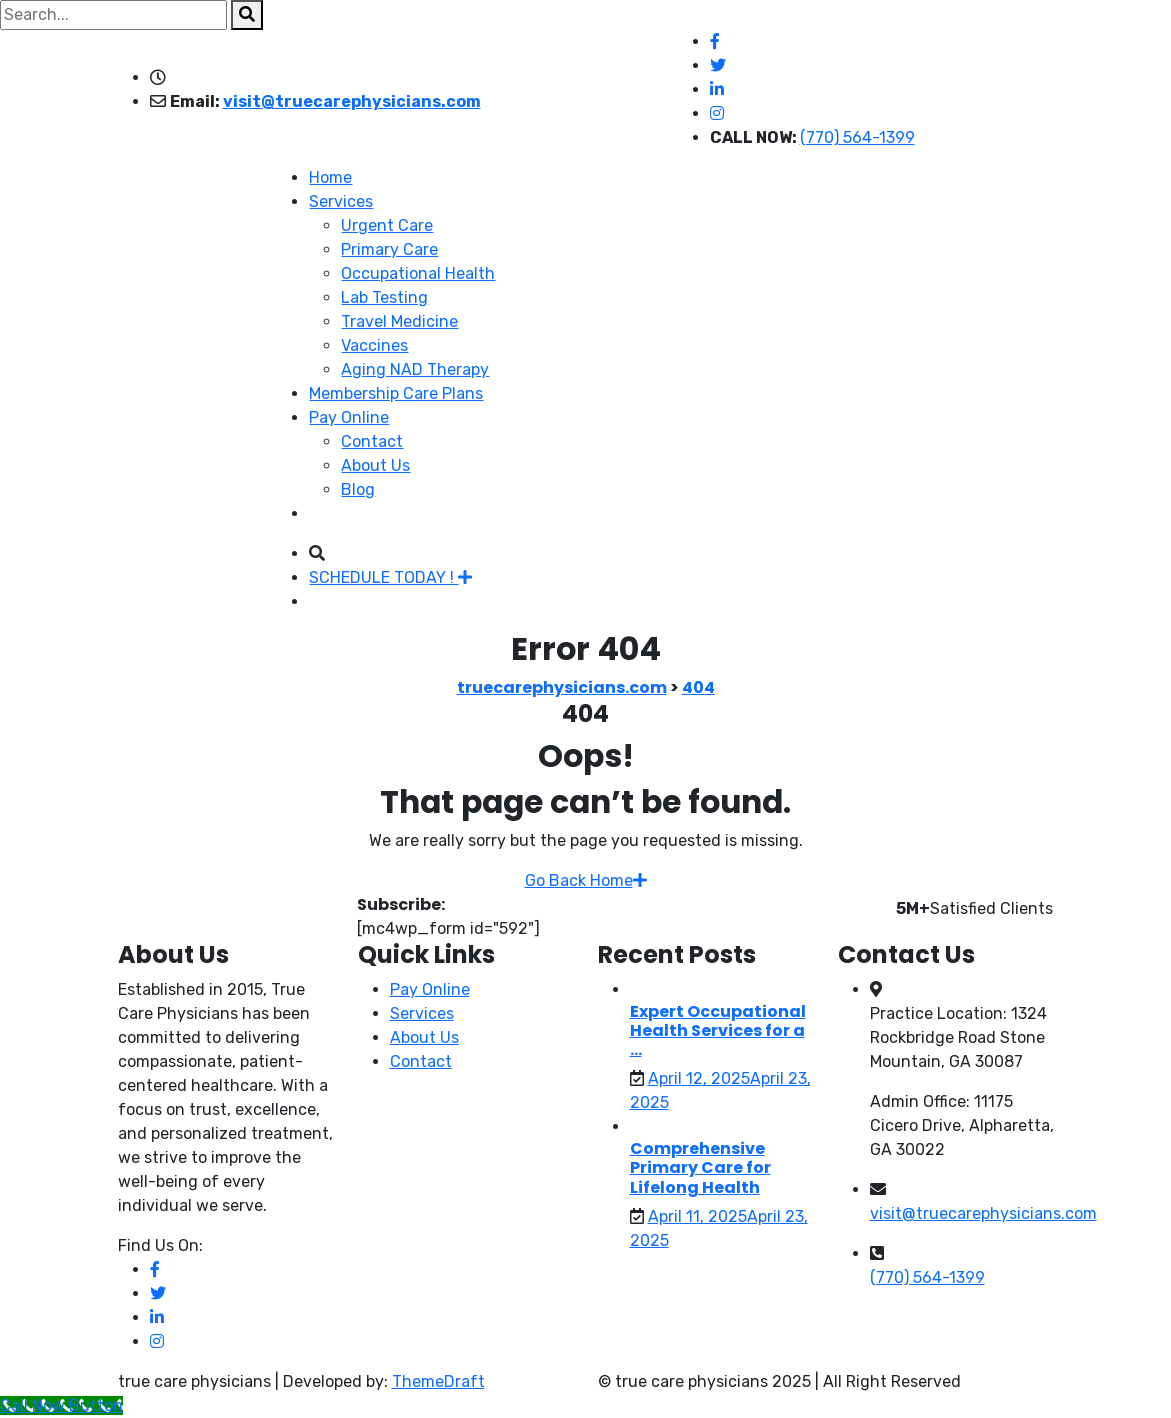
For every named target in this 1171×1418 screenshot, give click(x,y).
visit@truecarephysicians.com (352, 101)
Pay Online (349, 417)
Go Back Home (586, 880)
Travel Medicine (399, 321)
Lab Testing (384, 297)
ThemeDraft (438, 1381)
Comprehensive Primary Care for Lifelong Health (700, 1167)
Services (341, 201)
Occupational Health (418, 273)
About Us (375, 465)
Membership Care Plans (396, 393)
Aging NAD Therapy (415, 369)
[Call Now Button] (61, 1405)
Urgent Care (387, 225)
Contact (372, 441)
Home (330, 177)
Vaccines (374, 345)
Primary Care (389, 249)
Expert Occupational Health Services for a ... (718, 1030)
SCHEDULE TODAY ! (390, 577)
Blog (358, 489)
